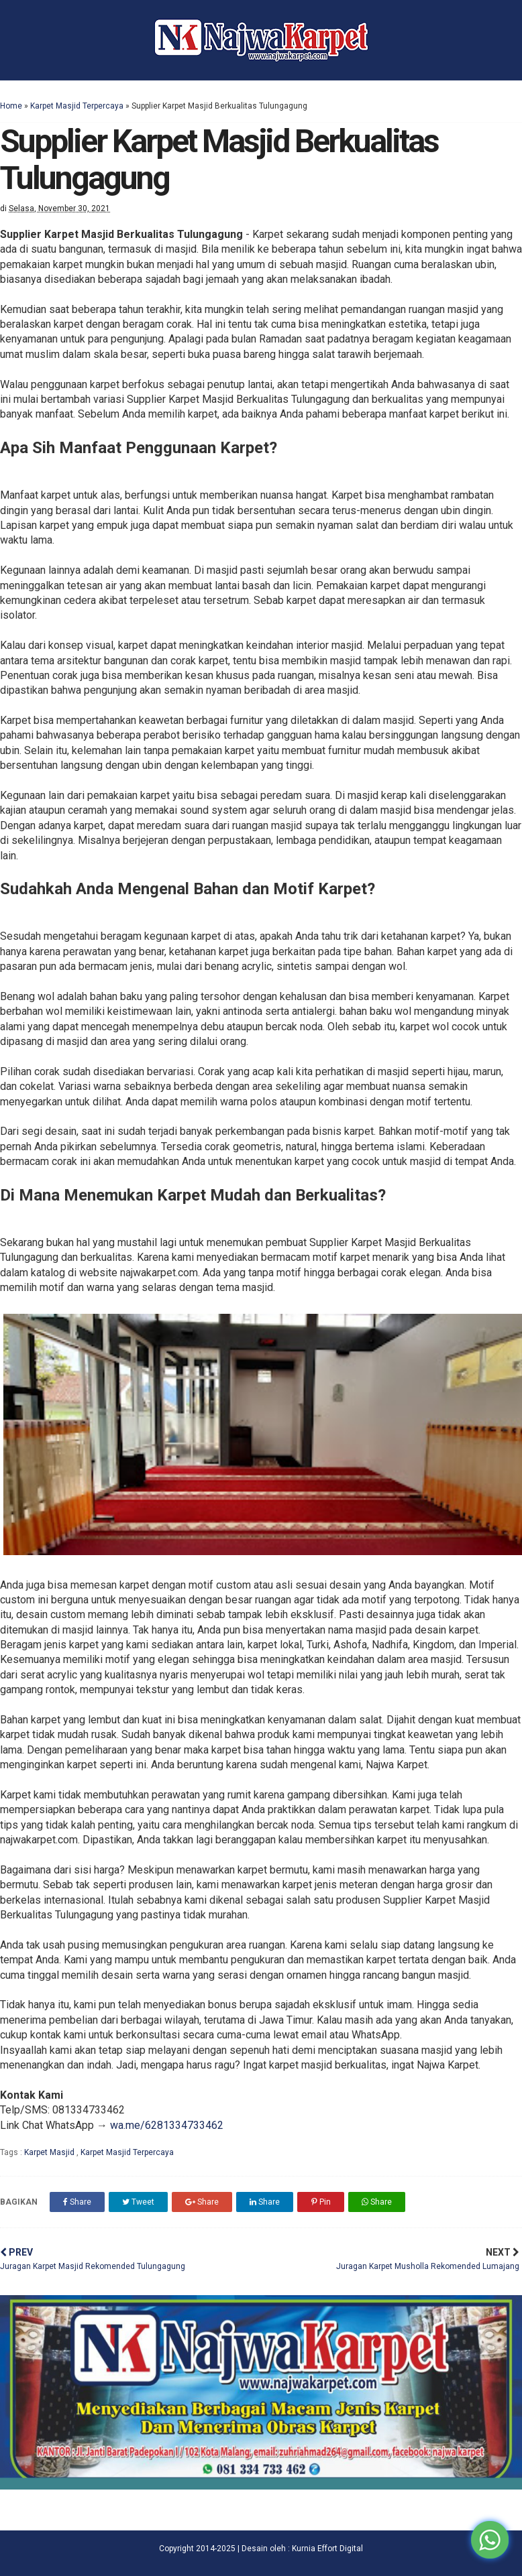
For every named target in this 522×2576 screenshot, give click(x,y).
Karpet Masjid (50, 2152)
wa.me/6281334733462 (166, 2125)
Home (11, 106)
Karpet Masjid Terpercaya (76, 106)
